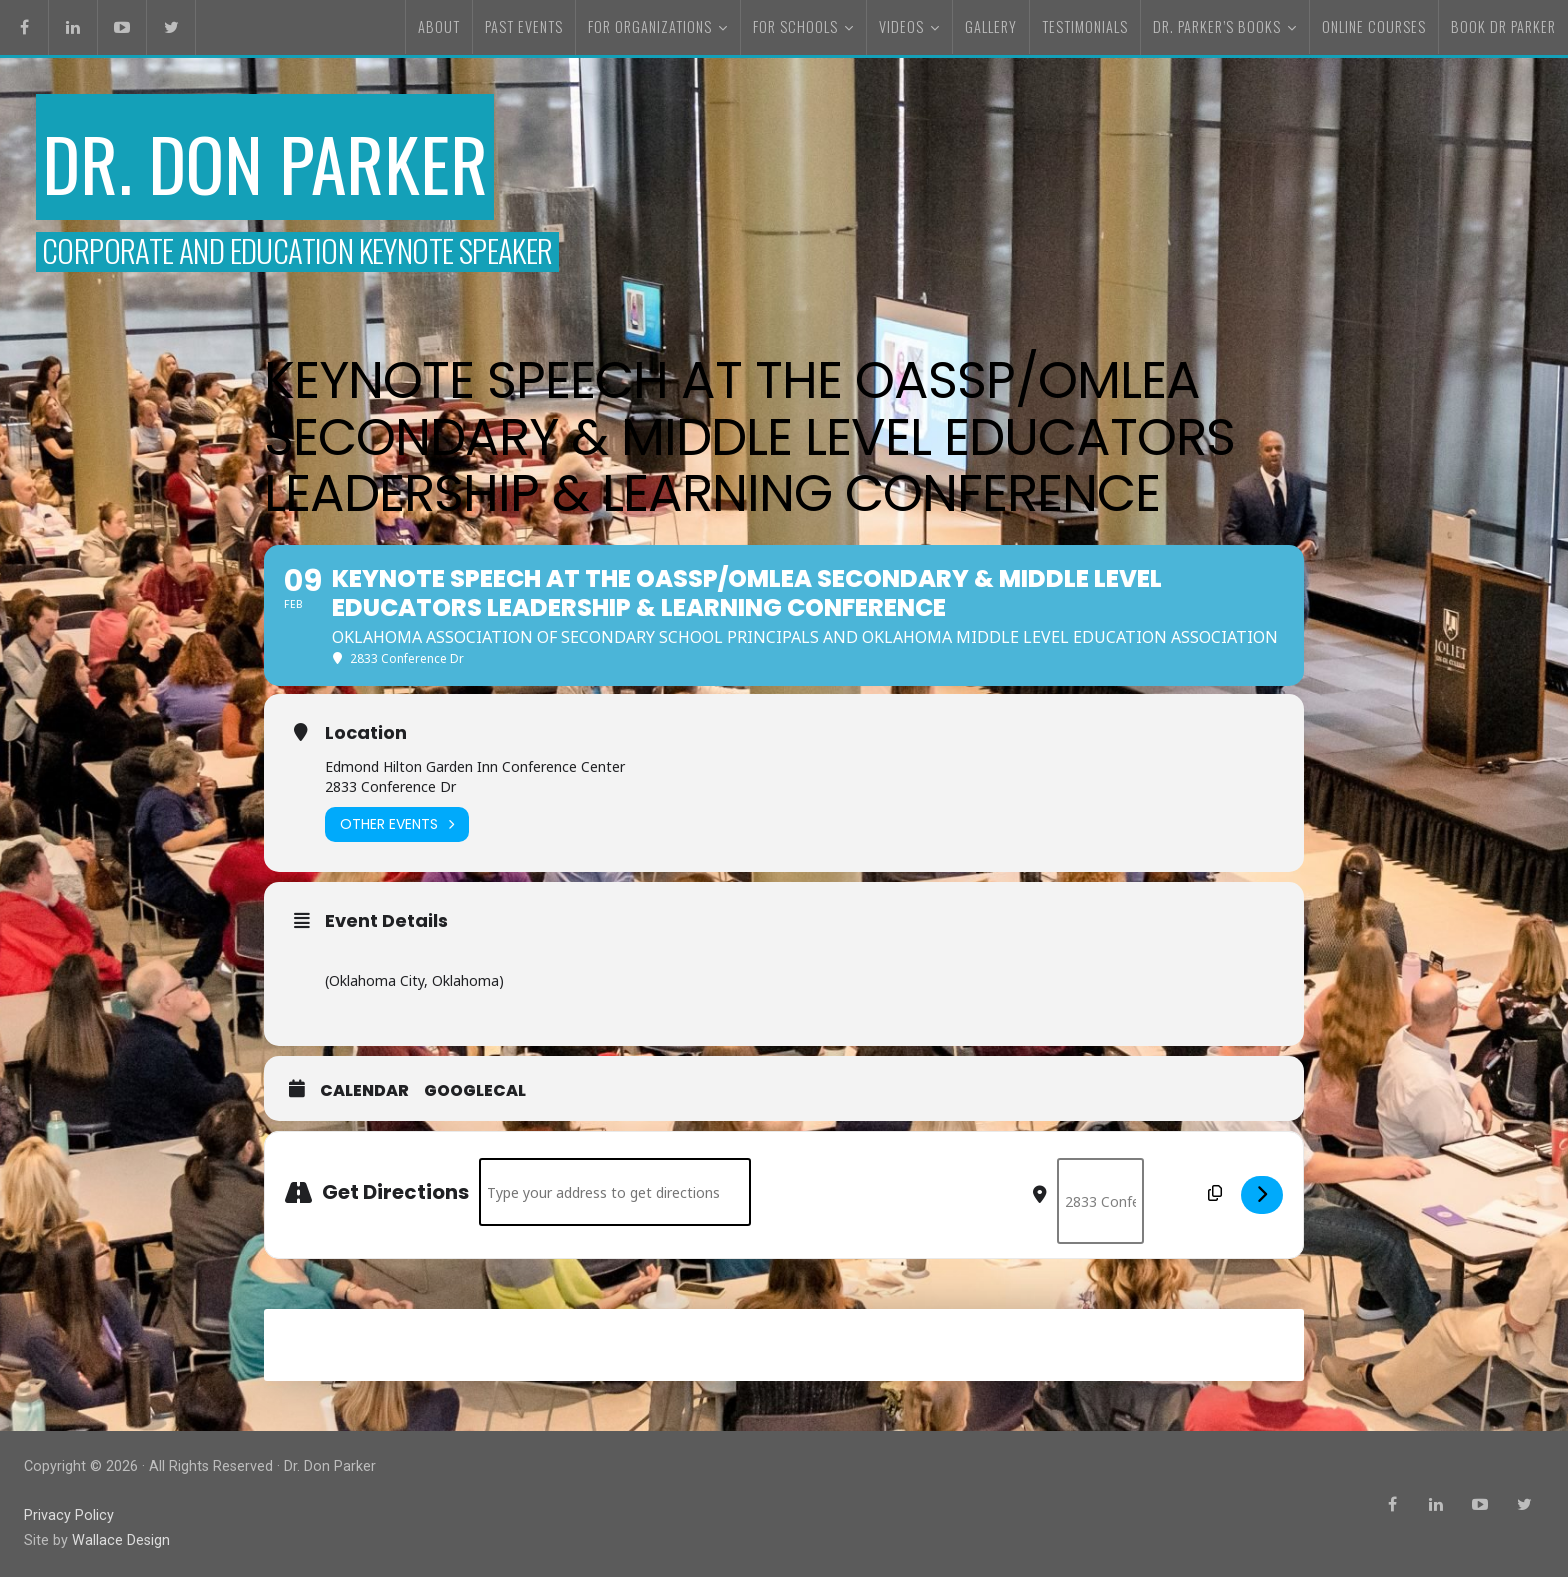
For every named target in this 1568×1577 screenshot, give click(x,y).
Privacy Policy (69, 1515)
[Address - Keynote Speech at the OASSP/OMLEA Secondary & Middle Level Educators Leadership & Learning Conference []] (615, 1192)
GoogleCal (475, 1091)
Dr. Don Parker (265, 162)
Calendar (364, 1091)
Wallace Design (121, 1540)
